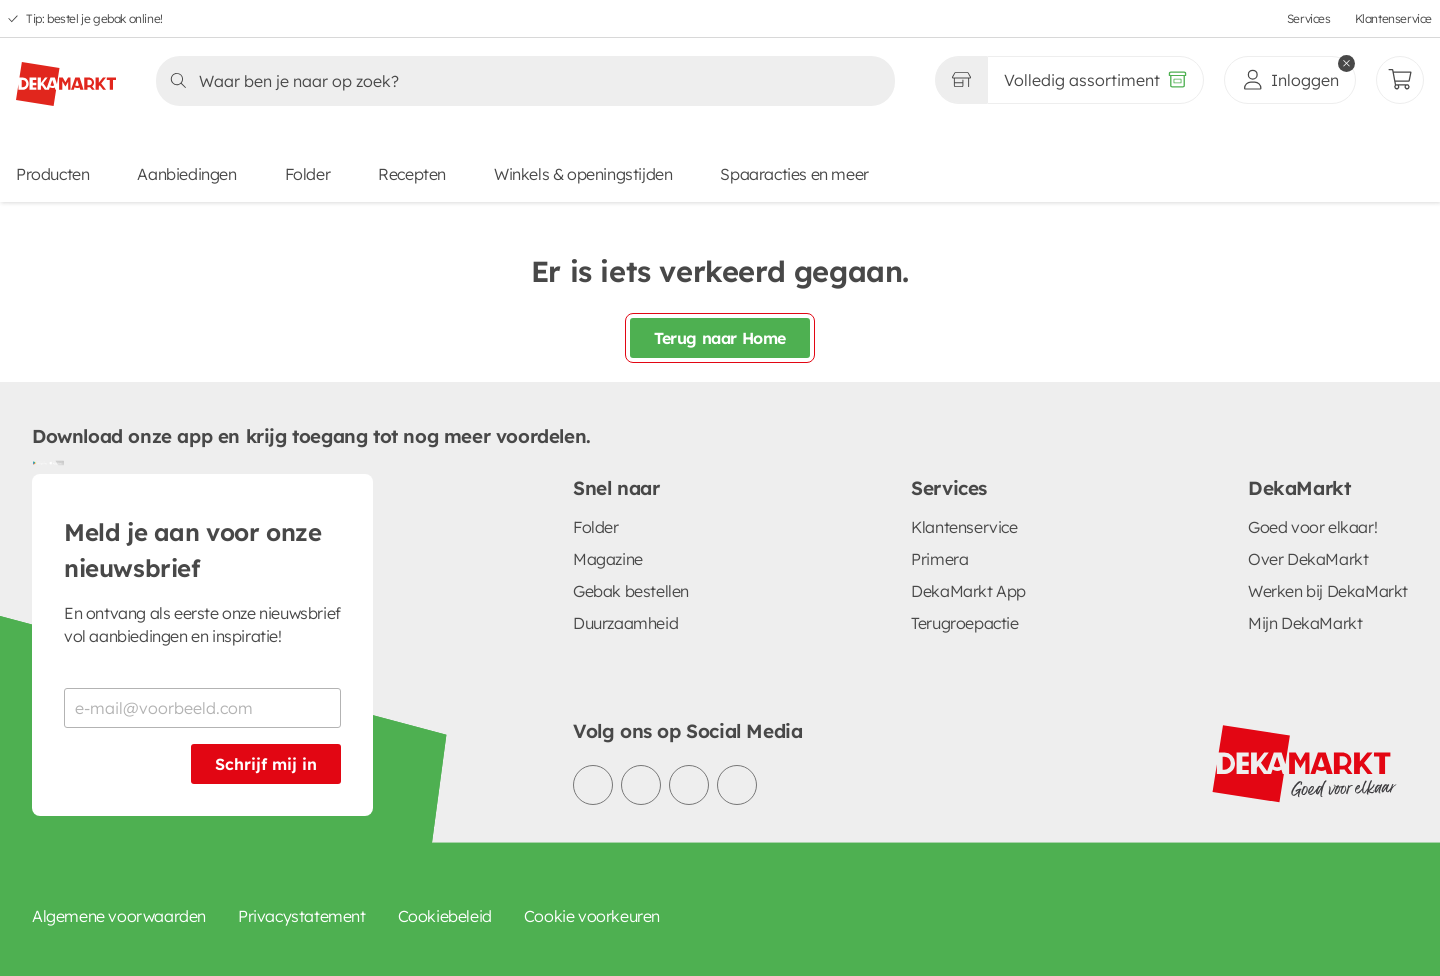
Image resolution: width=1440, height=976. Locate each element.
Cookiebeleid (445, 916)
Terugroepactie (964, 623)
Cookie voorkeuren (592, 916)
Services (1309, 18)
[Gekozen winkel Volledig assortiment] (961, 80)
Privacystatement (302, 916)
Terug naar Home (720, 338)
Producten (52, 174)
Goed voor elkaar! (1312, 527)
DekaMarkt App (968, 591)
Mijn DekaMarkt (1305, 623)
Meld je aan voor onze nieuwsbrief (193, 550)
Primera (939, 559)
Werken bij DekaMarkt (1328, 591)
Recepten (412, 174)
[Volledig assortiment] (1095, 80)
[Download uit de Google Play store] (40, 462)
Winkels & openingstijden (583, 174)
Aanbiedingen (186, 174)
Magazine (608, 559)
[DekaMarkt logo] (66, 76)
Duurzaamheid (625, 623)
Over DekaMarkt (1308, 559)
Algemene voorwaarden (119, 916)
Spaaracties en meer (794, 174)
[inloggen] (1290, 80)
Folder (308, 174)
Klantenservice (1393, 18)
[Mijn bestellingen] (1400, 80)
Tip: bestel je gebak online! (94, 18)
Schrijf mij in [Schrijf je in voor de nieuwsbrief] (266, 764)
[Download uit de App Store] (56, 462)
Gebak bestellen (631, 591)
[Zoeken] (519, 81)
